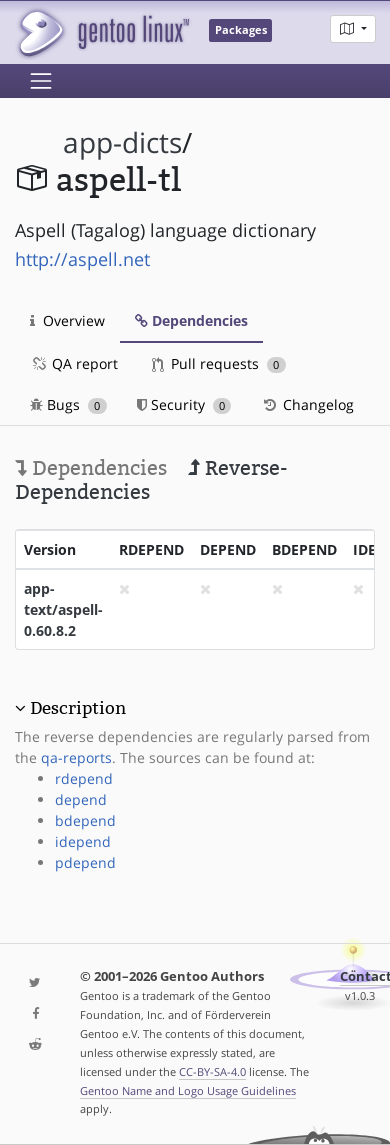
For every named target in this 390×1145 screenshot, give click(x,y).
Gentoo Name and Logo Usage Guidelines (188, 1090)
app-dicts (122, 142)
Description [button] (78, 708)
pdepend (85, 862)
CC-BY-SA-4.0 (212, 1071)
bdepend (85, 820)
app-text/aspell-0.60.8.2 (63, 609)
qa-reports (76, 757)
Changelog (307, 404)
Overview (67, 320)
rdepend (84, 778)
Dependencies (191, 320)
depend (81, 799)
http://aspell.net (82, 259)
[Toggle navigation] (41, 81)
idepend (83, 841)
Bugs (68, 404)
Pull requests (219, 363)
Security (184, 404)
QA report (74, 363)
